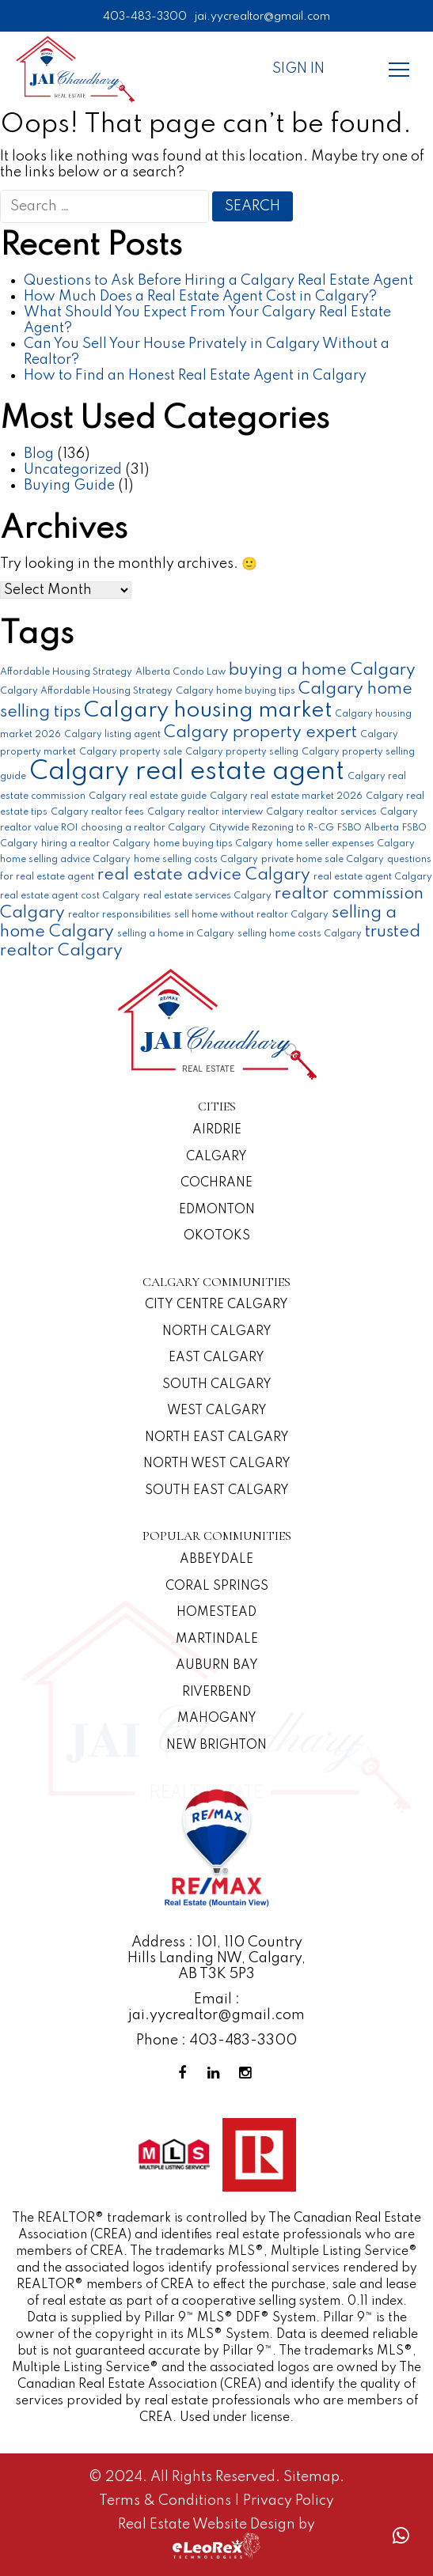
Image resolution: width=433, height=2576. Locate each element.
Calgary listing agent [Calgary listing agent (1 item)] (112, 735)
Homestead (216, 1612)
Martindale (217, 1639)
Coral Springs (216, 1586)
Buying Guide (69, 486)
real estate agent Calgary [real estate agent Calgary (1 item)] (372, 877)
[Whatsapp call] (400, 2536)
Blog (39, 454)
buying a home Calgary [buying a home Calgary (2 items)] (322, 670)
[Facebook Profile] (185, 2073)
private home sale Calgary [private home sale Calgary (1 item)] (322, 859)
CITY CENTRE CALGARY (216, 1305)
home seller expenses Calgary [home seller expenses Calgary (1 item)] (345, 844)
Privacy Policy (288, 2501)
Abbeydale (216, 1559)
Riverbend (216, 1692)
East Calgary (216, 1358)
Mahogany (216, 1718)
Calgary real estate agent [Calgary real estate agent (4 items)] (186, 772)
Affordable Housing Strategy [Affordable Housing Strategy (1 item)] (66, 672)
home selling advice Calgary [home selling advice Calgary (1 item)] (65, 859)
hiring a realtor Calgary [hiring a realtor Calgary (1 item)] (95, 844)
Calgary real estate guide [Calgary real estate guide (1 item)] (148, 796)
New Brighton (216, 1745)
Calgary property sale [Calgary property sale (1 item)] (130, 752)
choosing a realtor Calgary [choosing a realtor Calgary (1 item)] (143, 828)
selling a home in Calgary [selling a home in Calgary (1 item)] (175, 934)
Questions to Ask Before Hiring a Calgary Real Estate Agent (218, 281)
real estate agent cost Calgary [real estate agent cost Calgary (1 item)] (70, 896)
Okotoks (217, 1236)
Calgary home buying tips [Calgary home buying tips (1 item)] (235, 691)
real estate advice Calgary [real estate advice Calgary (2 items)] (203, 875)
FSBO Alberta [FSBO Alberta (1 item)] (368, 828)
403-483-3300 (145, 16)
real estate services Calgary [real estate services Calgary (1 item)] (207, 896)
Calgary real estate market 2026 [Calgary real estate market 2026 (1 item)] (286, 796)
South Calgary (217, 1385)
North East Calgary (217, 1438)
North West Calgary (217, 1464)
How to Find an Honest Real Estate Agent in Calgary (195, 376)
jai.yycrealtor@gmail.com (262, 16)
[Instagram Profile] (248, 2073)
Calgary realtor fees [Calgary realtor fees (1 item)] (97, 812)
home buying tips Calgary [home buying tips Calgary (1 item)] (213, 844)
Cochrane (216, 1183)
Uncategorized (73, 470)
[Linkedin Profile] (217, 2073)
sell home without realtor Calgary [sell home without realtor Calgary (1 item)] (251, 915)
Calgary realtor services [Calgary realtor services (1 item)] (321, 812)
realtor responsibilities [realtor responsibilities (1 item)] (119, 915)
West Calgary (217, 1411)
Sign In (298, 69)
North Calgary (217, 1332)
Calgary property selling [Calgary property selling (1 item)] (241, 752)
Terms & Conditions (166, 2501)
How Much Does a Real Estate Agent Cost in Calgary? (200, 296)
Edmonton (217, 1210)
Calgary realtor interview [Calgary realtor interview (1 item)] (205, 812)
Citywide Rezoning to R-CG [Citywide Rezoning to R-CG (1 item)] (271, 828)
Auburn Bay (217, 1665)
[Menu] (399, 68)
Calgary (216, 1157)
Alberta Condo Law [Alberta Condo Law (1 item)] (180, 672)
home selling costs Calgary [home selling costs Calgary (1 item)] (196, 859)
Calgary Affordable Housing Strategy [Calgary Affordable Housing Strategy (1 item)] (86, 691)
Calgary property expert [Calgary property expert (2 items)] (260, 732)
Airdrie (216, 1130)
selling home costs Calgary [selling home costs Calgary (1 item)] (299, 934)
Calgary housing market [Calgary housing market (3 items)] (208, 710)
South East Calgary (217, 1491)
